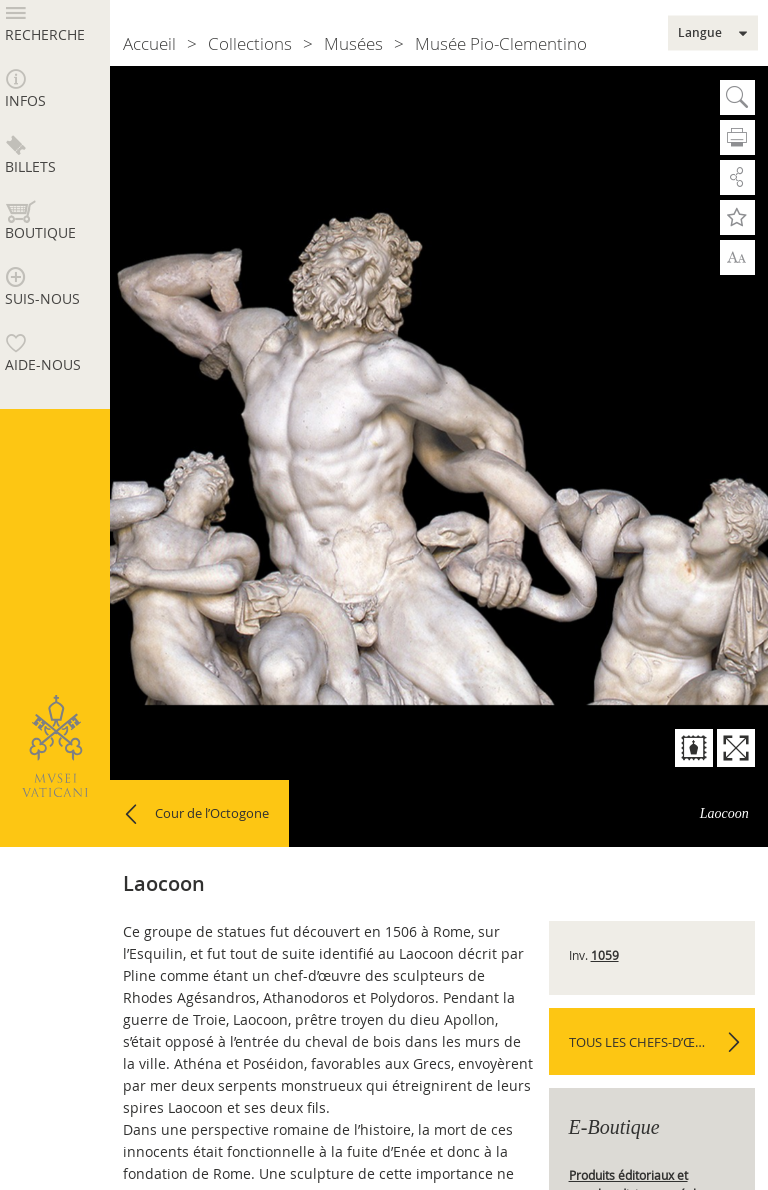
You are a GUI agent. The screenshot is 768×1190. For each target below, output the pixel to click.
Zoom (737, 257)
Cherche (737, 97)
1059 (605, 955)
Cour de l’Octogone (212, 813)
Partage (737, 177)
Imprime (737, 137)
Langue (700, 33)
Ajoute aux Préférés (737, 217)
